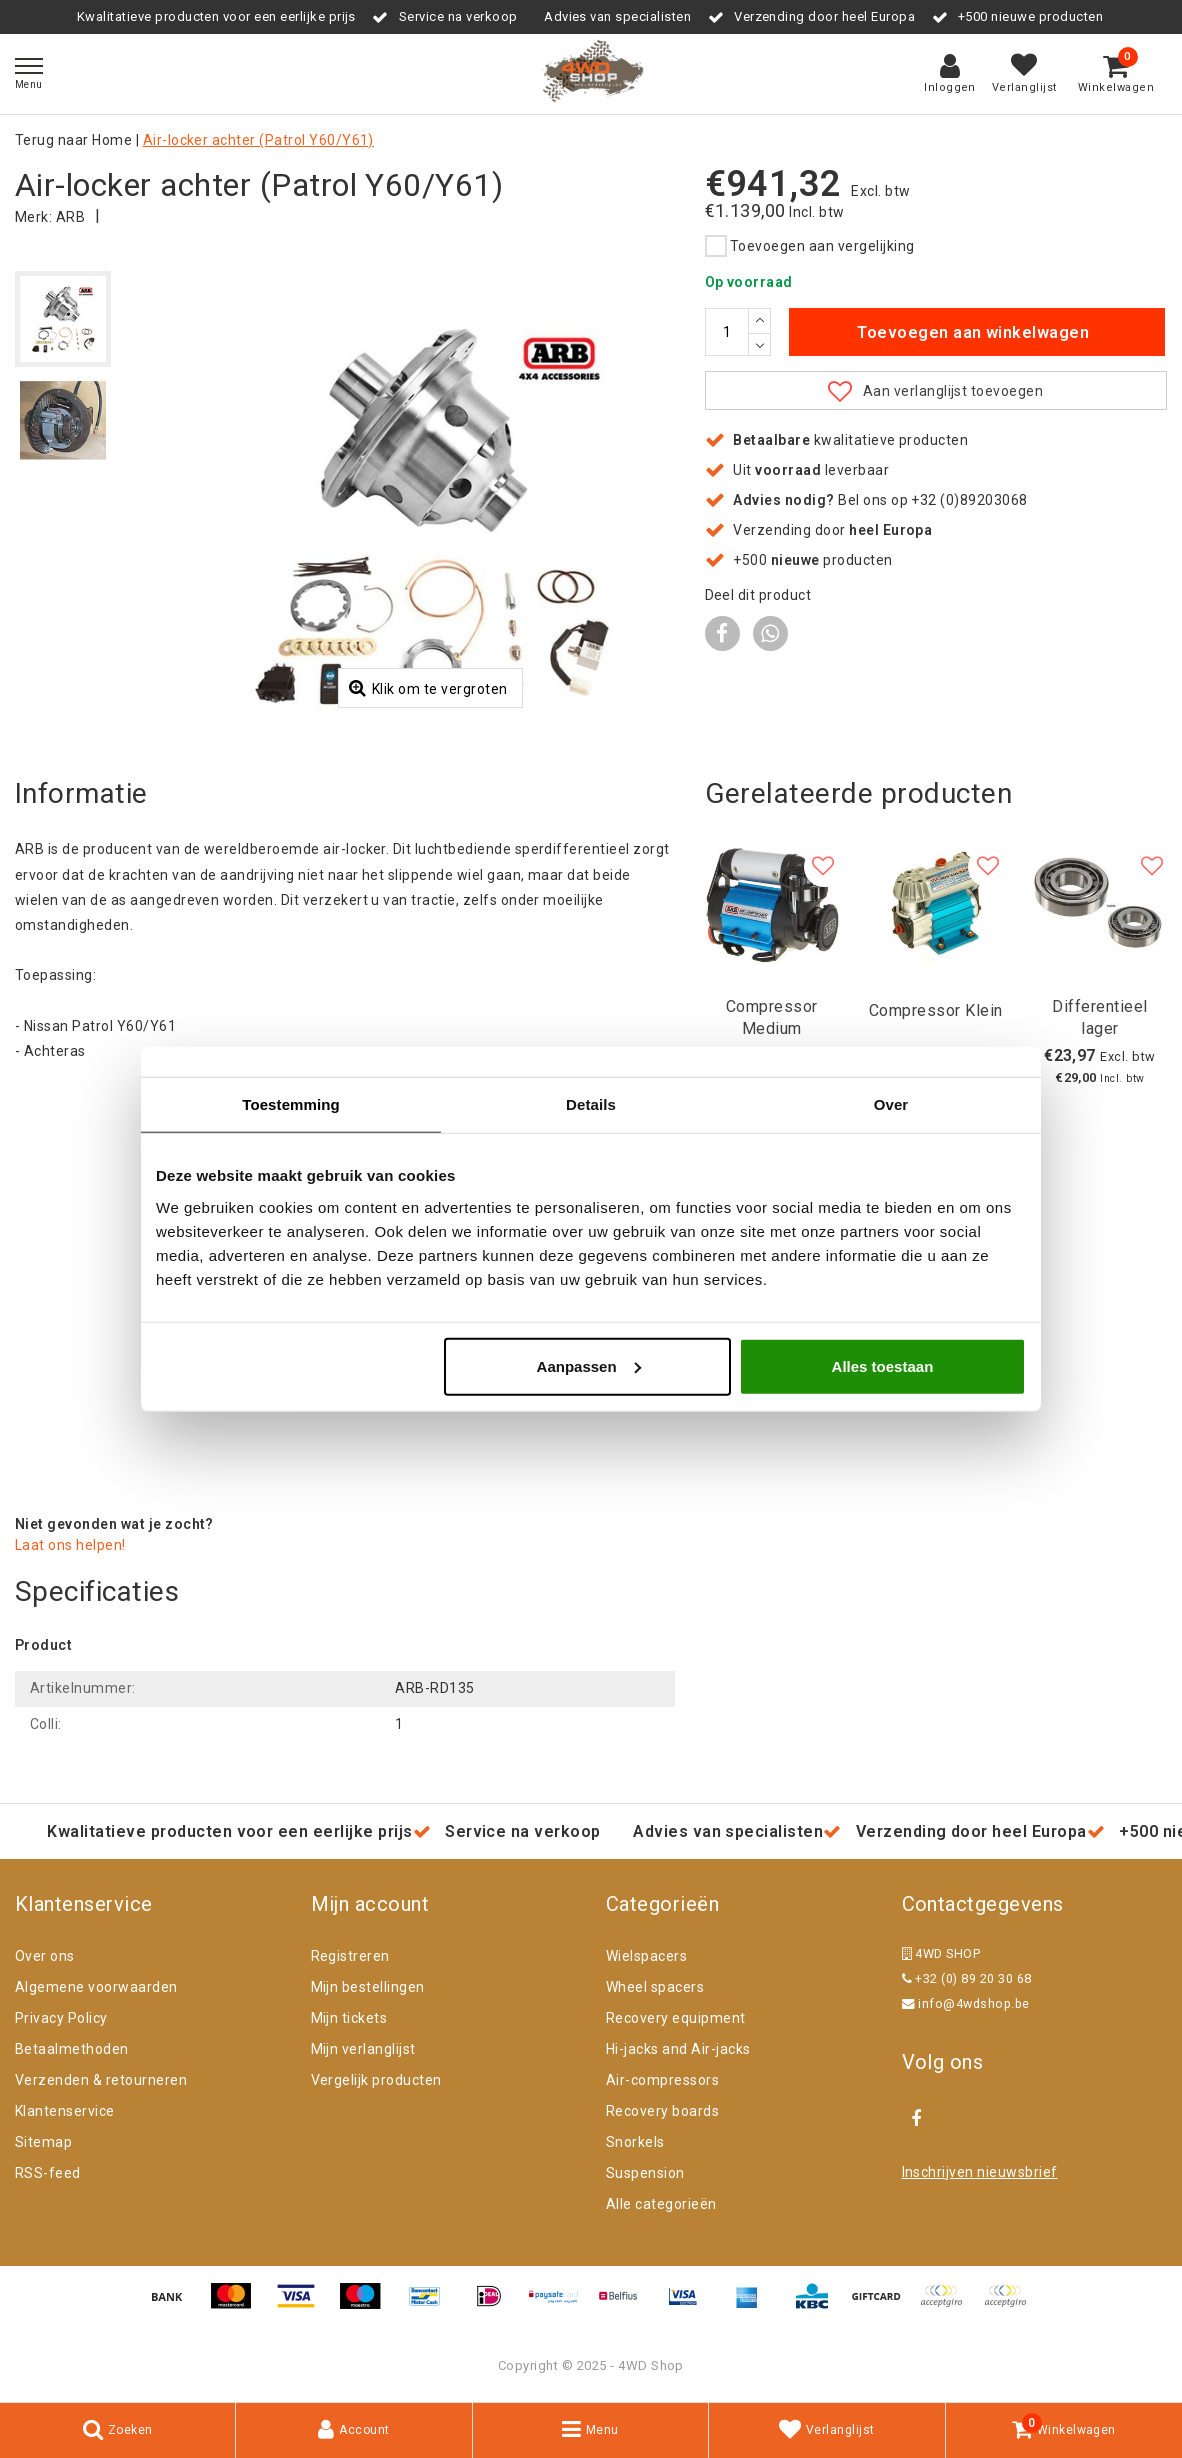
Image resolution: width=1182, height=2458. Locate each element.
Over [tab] (891, 1104)
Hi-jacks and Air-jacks (678, 2049)
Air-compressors (662, 2080)
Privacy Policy (61, 2018)
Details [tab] (591, 1104)
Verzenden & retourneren (101, 2080)
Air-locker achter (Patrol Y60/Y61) (258, 140)
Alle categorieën (661, 2204)
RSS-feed (48, 2173)
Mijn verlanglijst (363, 2049)
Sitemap (43, 2142)
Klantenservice (65, 2111)
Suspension (645, 2173)
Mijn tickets (349, 2018)
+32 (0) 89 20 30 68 (967, 1978)
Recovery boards (662, 2111)
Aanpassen (589, 1365)
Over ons (45, 1956)
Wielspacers (646, 1956)
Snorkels (635, 2142)
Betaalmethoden (72, 2049)
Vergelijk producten (376, 2080)
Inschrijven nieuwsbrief (980, 2172)
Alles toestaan (883, 1365)
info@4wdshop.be (966, 2003)
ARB (70, 217)
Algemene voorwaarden (96, 1987)
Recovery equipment (676, 2018)
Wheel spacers (655, 1987)
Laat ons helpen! (70, 1545)
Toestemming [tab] (291, 1104)
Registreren (350, 1956)
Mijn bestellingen (368, 1987)
